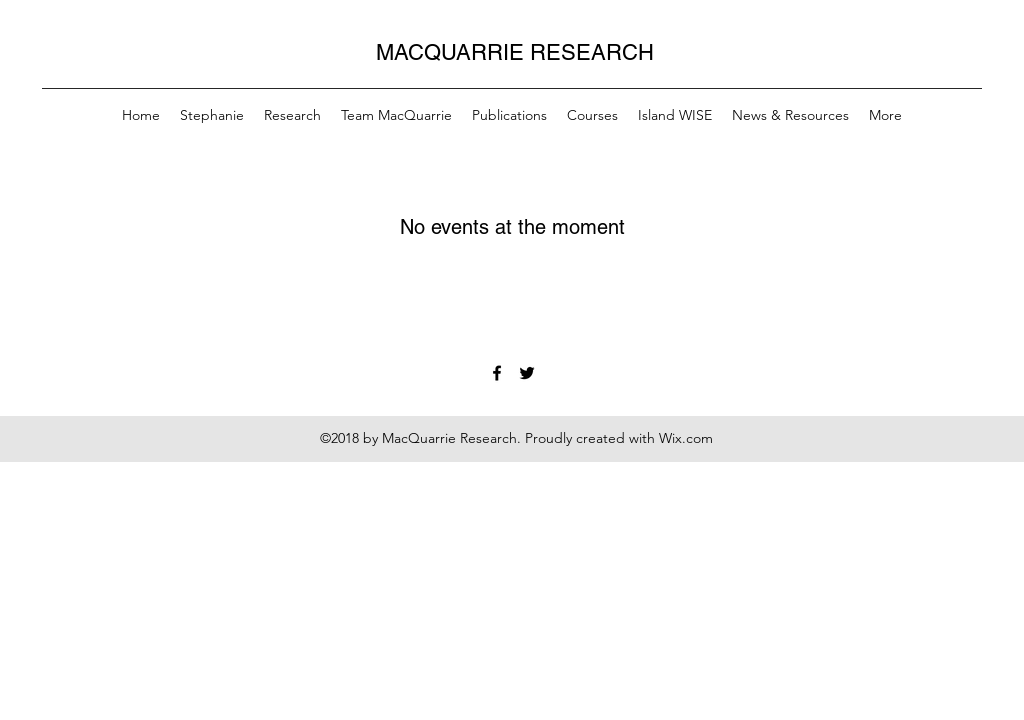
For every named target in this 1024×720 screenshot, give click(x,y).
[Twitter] (527, 373)
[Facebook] (497, 373)
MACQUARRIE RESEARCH (515, 52)
